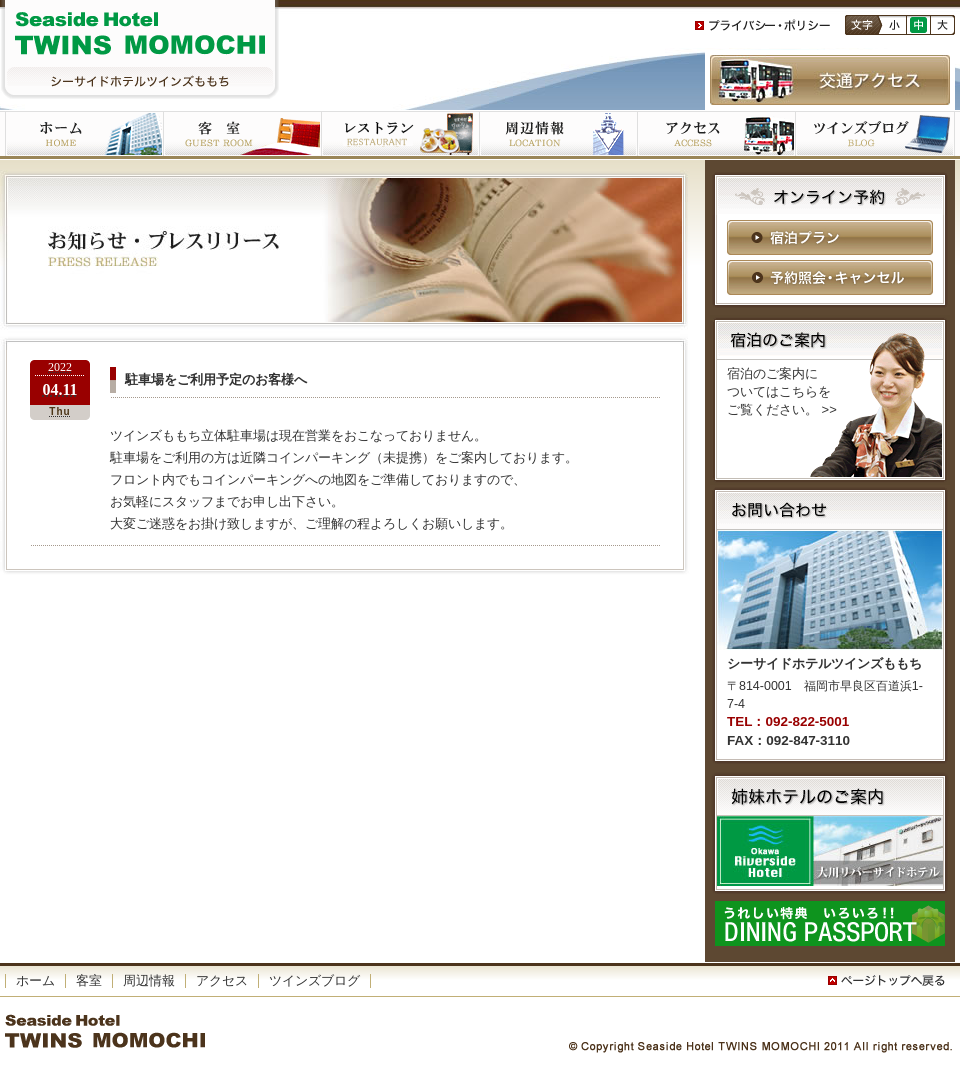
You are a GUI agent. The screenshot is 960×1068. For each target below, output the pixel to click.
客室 (242, 135)
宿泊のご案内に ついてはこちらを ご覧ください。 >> (782, 391)
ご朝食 (400, 135)
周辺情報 (149, 980)
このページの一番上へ (890, 981)
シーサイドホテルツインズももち (140, 50)
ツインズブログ (875, 135)
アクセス (716, 135)
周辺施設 (558, 135)
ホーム (84, 135)
